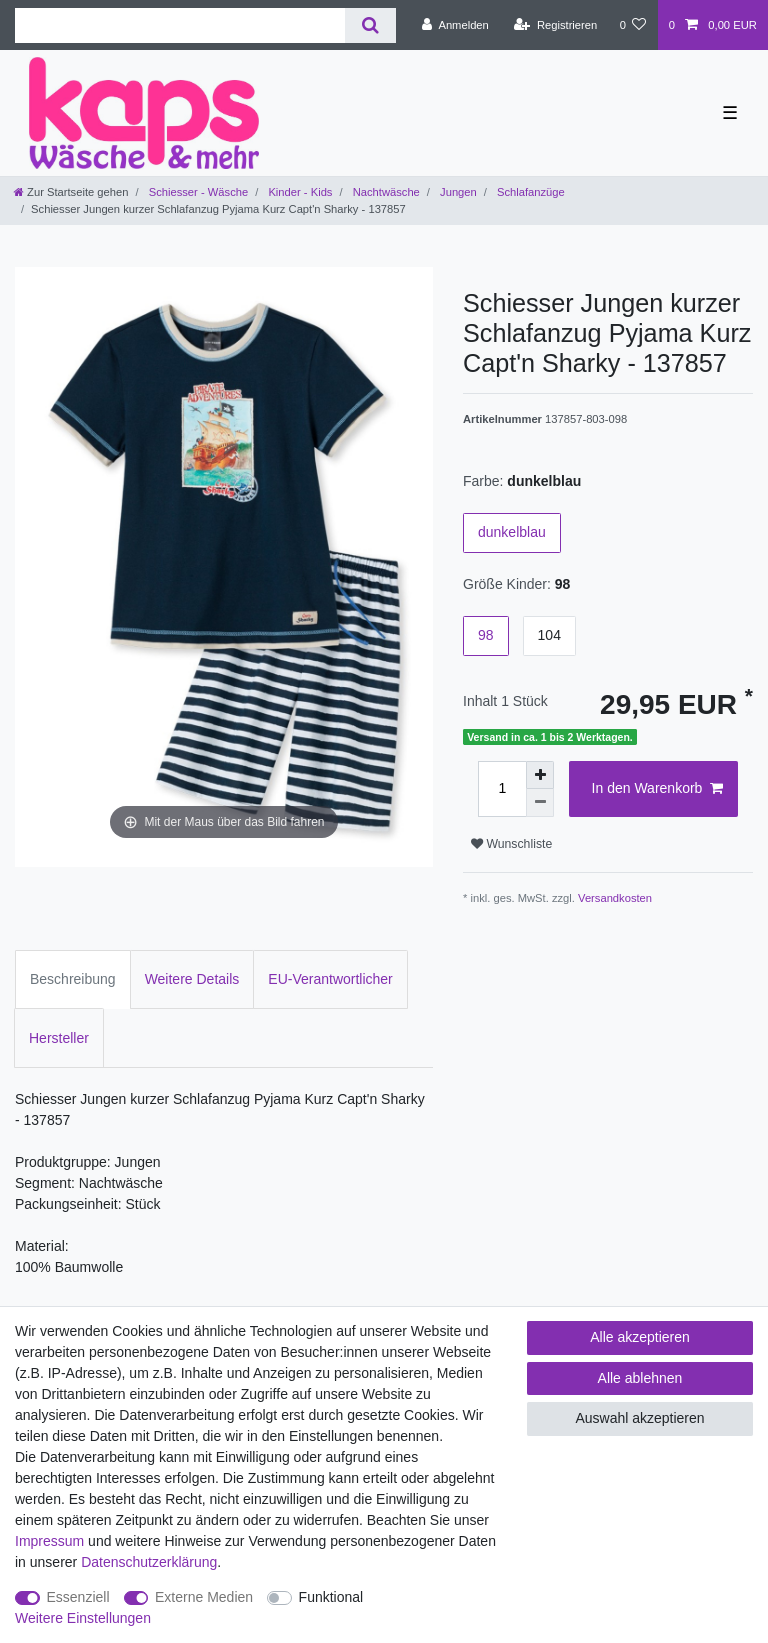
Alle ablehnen (640, 1378)
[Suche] (370, 25)
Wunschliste (511, 844)
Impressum (49, 1541)
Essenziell (78, 1597)
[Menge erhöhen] (540, 775)
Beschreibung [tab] (73, 979)
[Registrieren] (555, 25)
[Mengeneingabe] (502, 789)
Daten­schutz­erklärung (149, 1562)
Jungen (457, 192)
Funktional (331, 1597)
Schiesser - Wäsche (197, 192)
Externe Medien (204, 1597)
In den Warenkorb (657, 789)
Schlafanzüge (529, 192)
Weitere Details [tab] (192, 979)
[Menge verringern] (540, 803)
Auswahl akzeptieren (639, 1418)
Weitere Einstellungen (83, 1618)
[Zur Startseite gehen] (71, 192)
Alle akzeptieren (640, 1337)
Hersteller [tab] (59, 1038)
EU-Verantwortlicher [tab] (330, 979)
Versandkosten (615, 898)
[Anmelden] (455, 25)
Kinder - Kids (298, 192)
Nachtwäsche (385, 192)
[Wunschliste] (632, 25)
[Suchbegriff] (180, 25)
